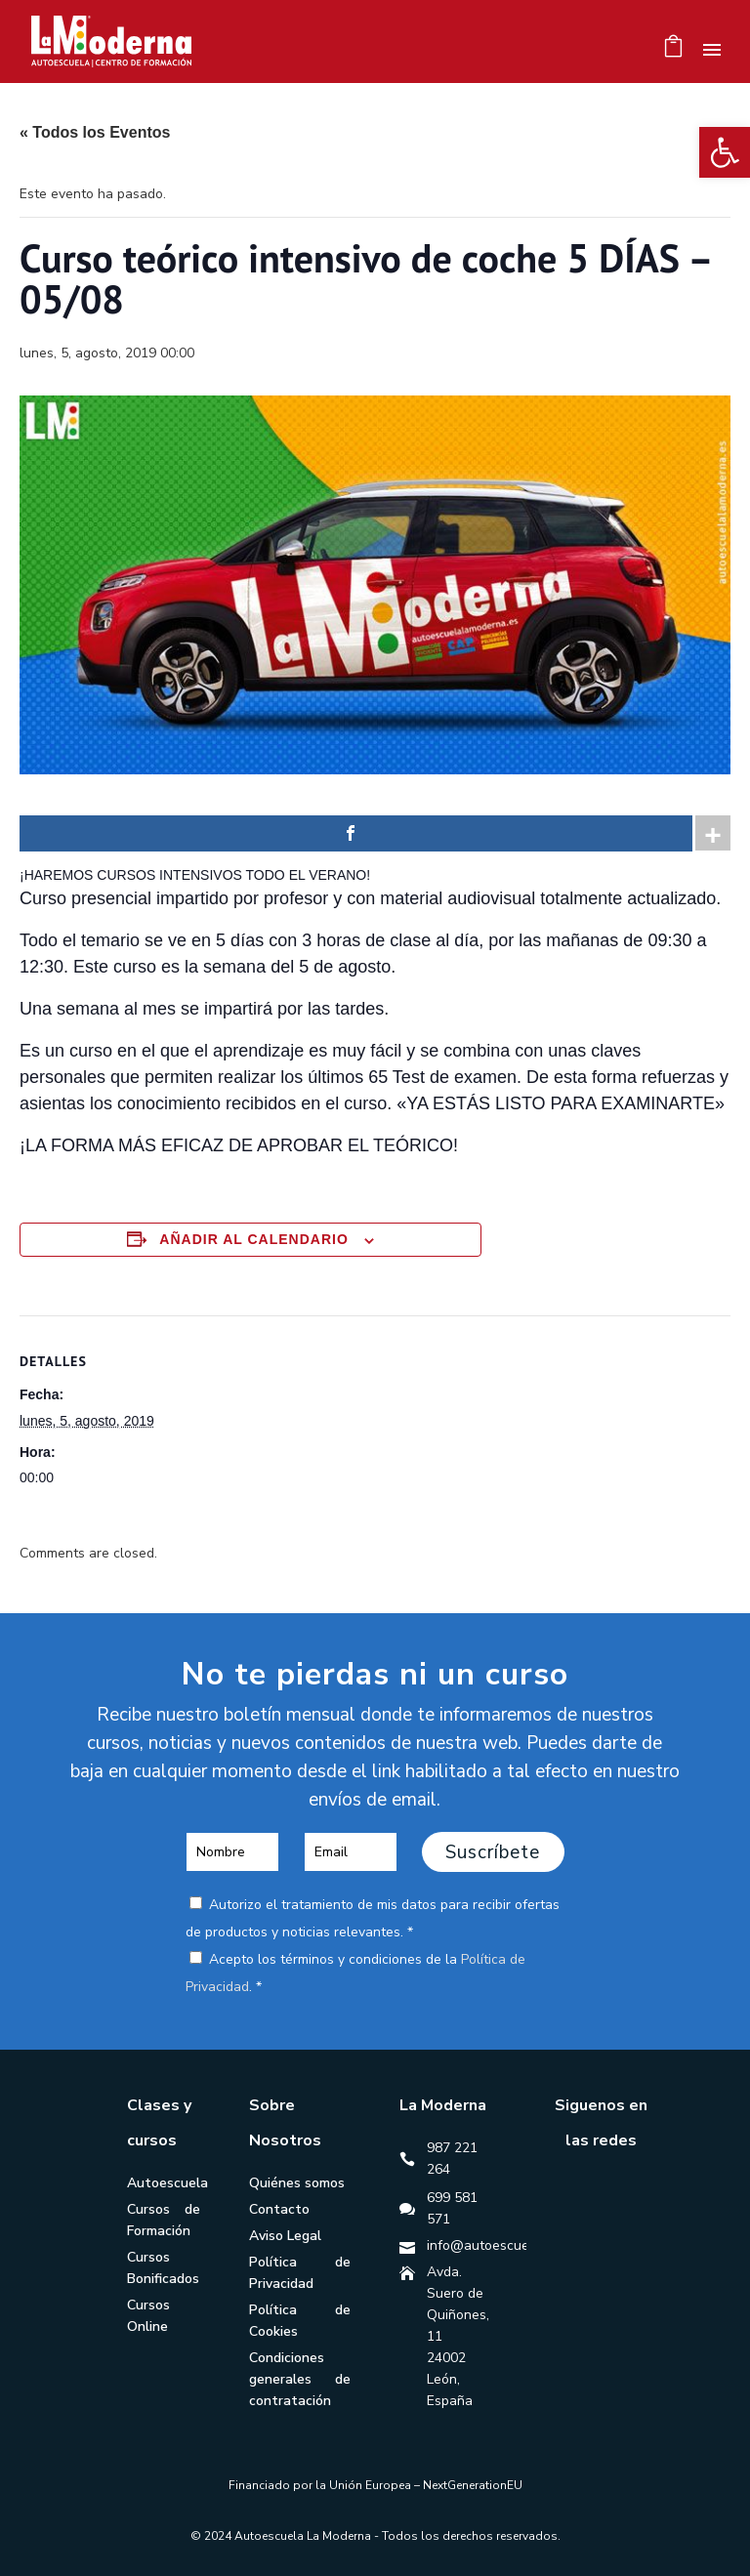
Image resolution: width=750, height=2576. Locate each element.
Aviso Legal (285, 2235)
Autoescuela (167, 2183)
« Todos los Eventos (95, 132)
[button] (724, 152)
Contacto (279, 2209)
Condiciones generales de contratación (300, 2379)
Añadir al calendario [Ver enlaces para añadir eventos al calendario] (253, 1239)
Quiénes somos (297, 2183)
